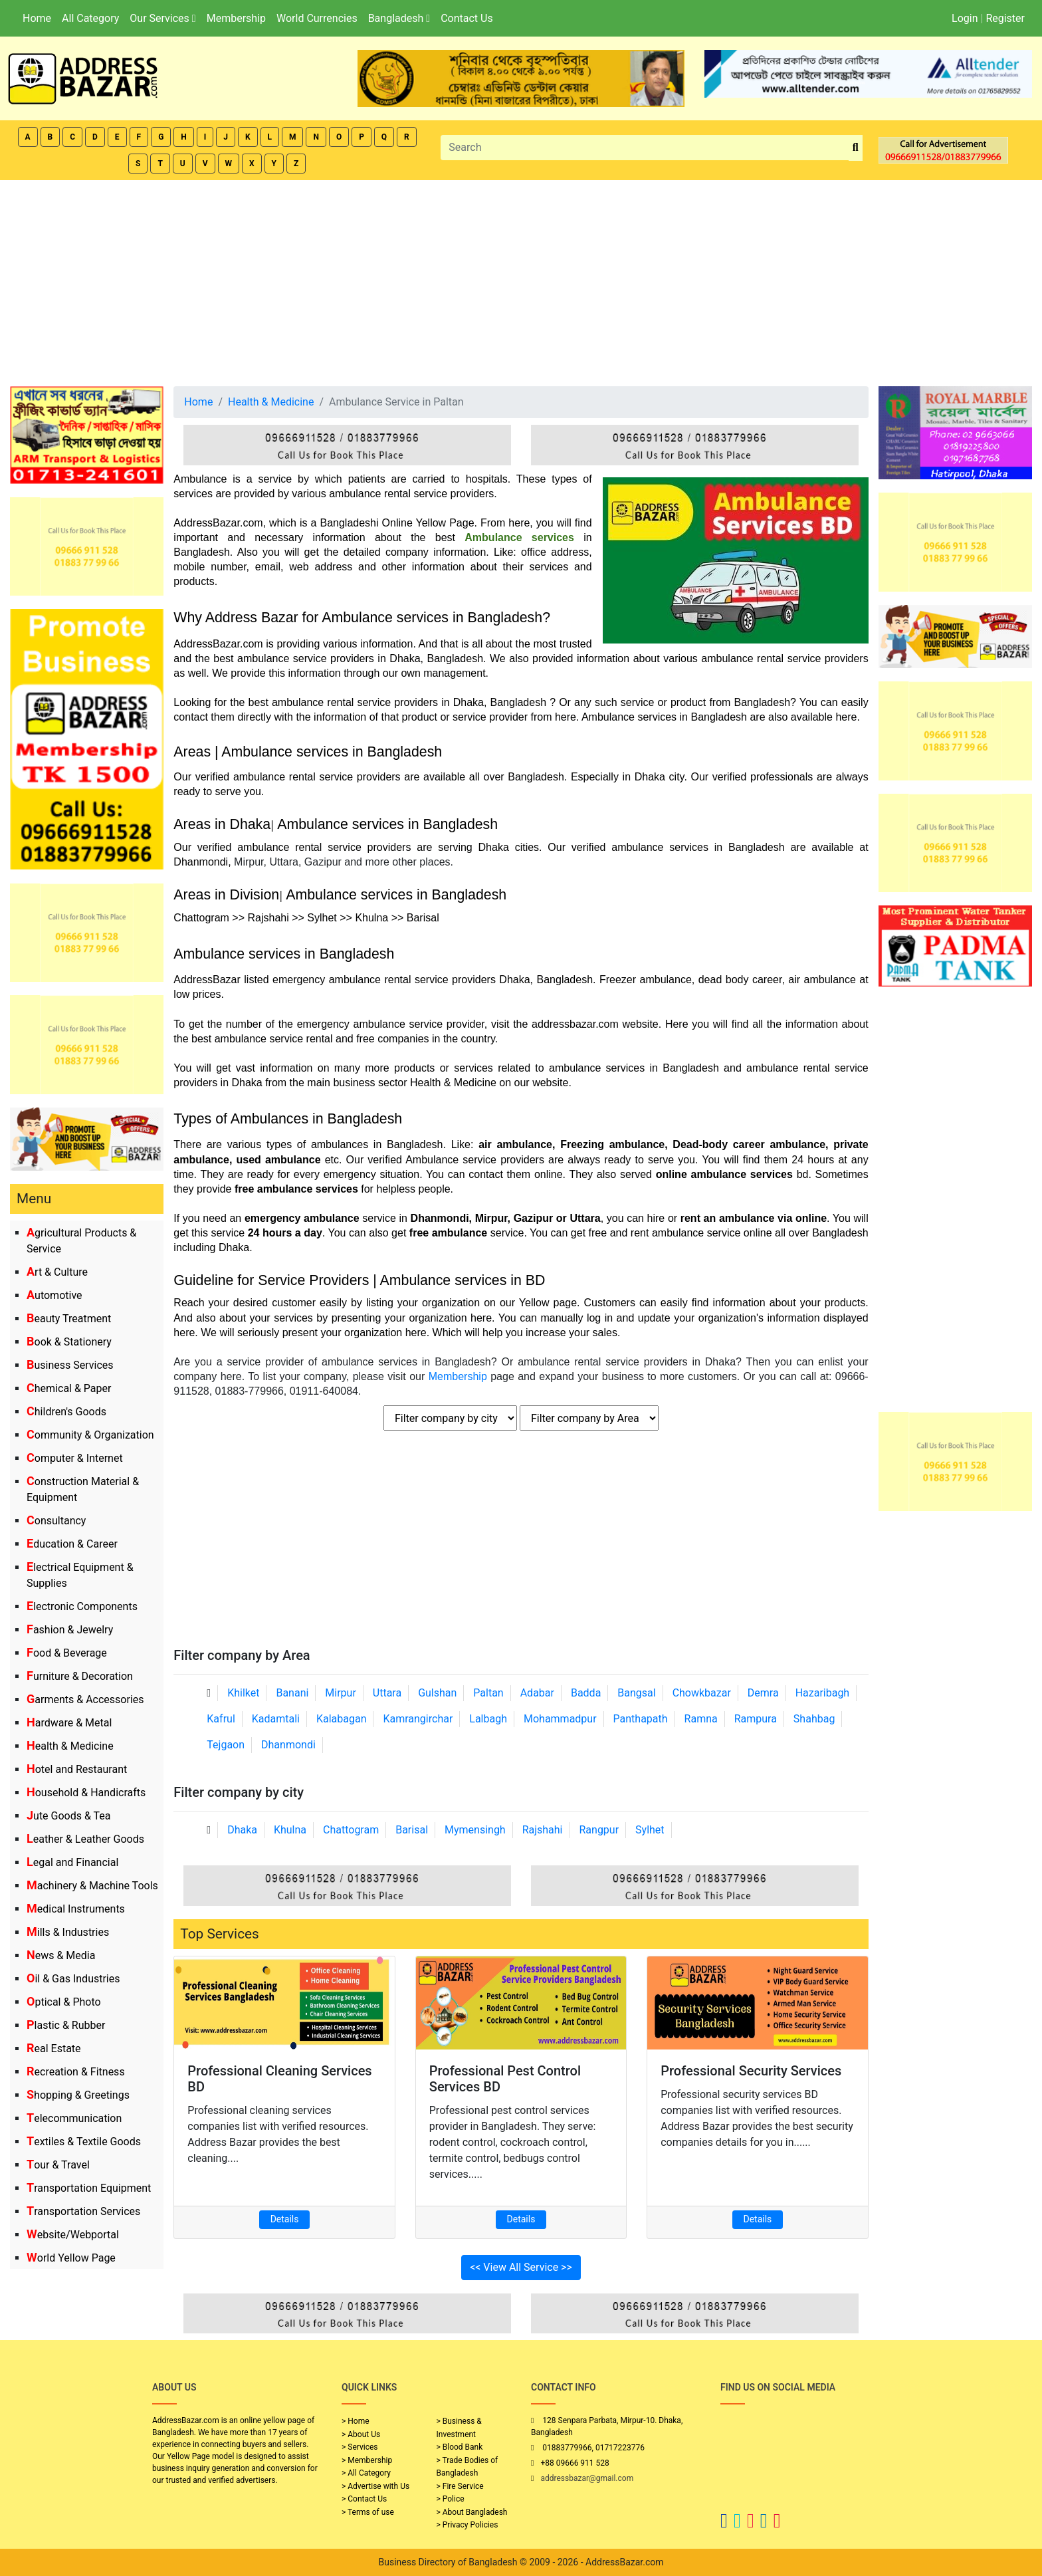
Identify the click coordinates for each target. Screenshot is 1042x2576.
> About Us (361, 2434)
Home (37, 18)
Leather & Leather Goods (85, 1839)
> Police (451, 2499)
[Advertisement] (521, 280)
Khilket (243, 1693)
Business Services (70, 1365)
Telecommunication (74, 2118)
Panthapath (640, 1718)
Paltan (488, 1693)
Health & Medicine (70, 1746)
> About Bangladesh (472, 2512)
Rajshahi (542, 1829)
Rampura (755, 1718)
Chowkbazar (702, 1693)
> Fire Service (460, 2486)
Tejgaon (226, 1744)
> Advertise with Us (375, 2486)
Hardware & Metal (69, 1722)
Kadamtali (276, 1718)
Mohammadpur (560, 1718)
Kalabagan (341, 1718)
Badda (586, 1693)
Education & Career (72, 1544)
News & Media (61, 1955)
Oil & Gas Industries (73, 1978)
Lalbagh (488, 1718)
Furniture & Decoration (80, 1676)
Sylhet (650, 1829)
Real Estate (54, 2048)
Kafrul (221, 1718)
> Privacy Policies (467, 2524)
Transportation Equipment (89, 2188)
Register (1005, 18)
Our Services (162, 18)
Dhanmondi (288, 1744)
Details (284, 2219)
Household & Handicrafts (86, 1792)
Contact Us (467, 18)
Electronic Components (82, 1606)
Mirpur (340, 1693)
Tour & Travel (58, 2165)
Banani (292, 1693)
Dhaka (242, 1829)
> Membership (367, 2460)
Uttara (387, 1693)
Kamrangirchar (418, 1718)
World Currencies (317, 18)
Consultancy (56, 1520)
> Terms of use (368, 2512)
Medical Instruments (76, 1909)
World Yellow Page (71, 2258)
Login (965, 18)
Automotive (54, 1295)
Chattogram (351, 1829)
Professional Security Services (751, 2071)
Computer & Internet (75, 1458)
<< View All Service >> (521, 2267)
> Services (359, 2447)
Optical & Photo (64, 2002)
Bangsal (636, 1693)
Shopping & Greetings (78, 2095)
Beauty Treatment (69, 1318)
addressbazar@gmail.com (586, 2478)
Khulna (290, 1829)
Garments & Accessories (85, 1699)
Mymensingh (475, 1829)
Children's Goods (66, 1411)
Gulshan (437, 1693)
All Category (90, 18)
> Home (355, 2421)
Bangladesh (399, 18)
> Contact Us (364, 2499)
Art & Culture (57, 1272)
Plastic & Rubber (66, 2025)
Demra (763, 1693)
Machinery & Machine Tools (92, 1885)
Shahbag (814, 1718)
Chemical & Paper (69, 1388)
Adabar (537, 1693)
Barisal (411, 1829)
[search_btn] (856, 148)
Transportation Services (83, 2211)
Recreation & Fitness (76, 2071)
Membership (236, 18)
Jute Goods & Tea (69, 1816)
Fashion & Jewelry (70, 1629)
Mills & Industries (68, 1932)
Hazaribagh (822, 1693)
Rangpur (599, 1829)
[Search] (645, 147)
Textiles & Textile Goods (84, 2141)
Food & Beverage (67, 1653)
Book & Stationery (69, 1342)
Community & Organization (90, 1435)
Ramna (701, 1718)
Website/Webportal (73, 2234)
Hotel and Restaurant (77, 1769)
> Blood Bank (460, 2447)
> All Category (366, 2473)
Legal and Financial (72, 1862)
